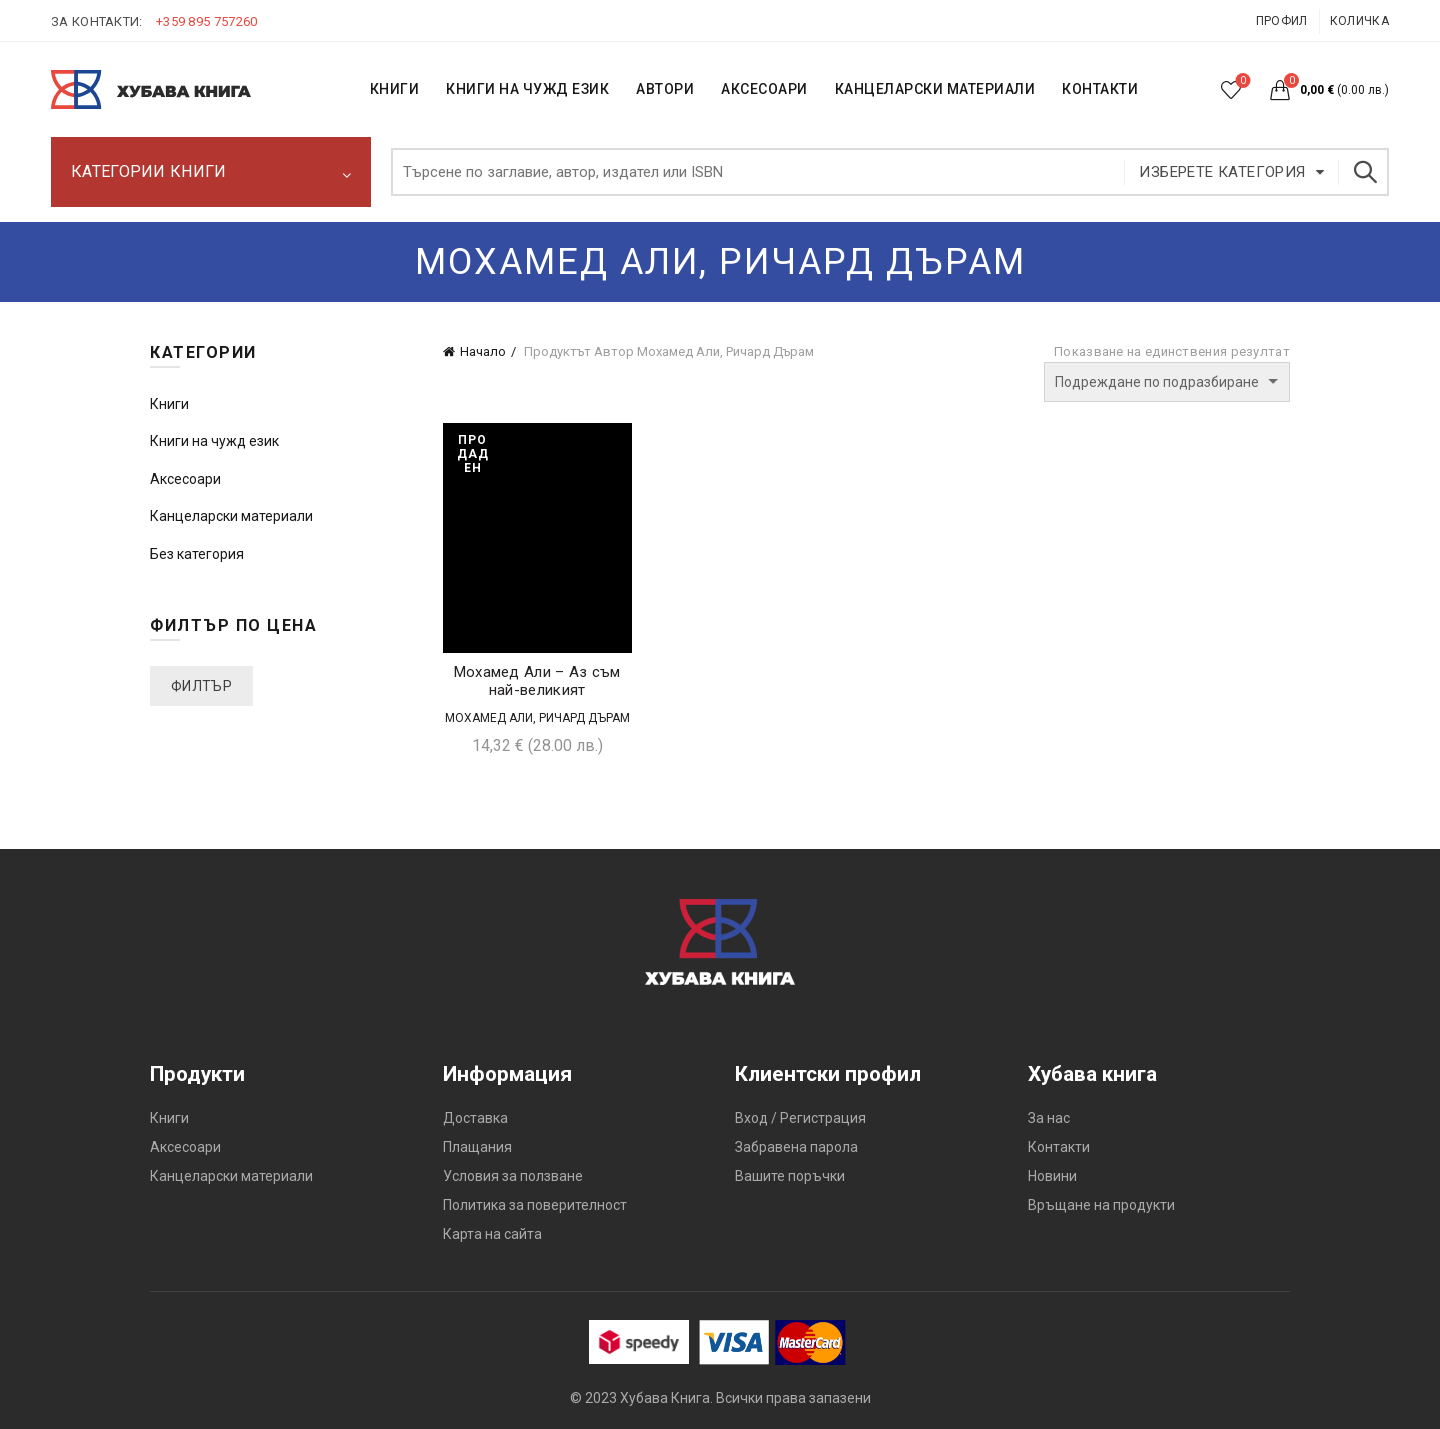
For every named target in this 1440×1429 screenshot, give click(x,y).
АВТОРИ (665, 89)
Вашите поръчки (790, 1176)
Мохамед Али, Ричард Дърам (537, 718)
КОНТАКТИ (1100, 89)
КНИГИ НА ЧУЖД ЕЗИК (527, 89)
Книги (169, 404)
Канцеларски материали (935, 89)
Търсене (1364, 172)
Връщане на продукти (1101, 1205)
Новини (1052, 1176)
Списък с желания (1241, 81)
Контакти (1059, 1147)
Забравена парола (796, 1147)
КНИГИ (395, 89)
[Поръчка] (1167, 382)
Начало (483, 351)
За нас (1049, 1118)
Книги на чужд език (214, 441)
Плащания (477, 1147)
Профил (1282, 21)
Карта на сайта (492, 1234)
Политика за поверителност (535, 1205)
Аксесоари (764, 89)
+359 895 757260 (207, 21)
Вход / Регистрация (800, 1118)
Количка (1359, 21)
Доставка (475, 1118)
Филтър (201, 686)
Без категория (197, 554)
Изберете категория (1222, 172)
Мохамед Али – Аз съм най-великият (537, 681)
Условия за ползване (513, 1176)
